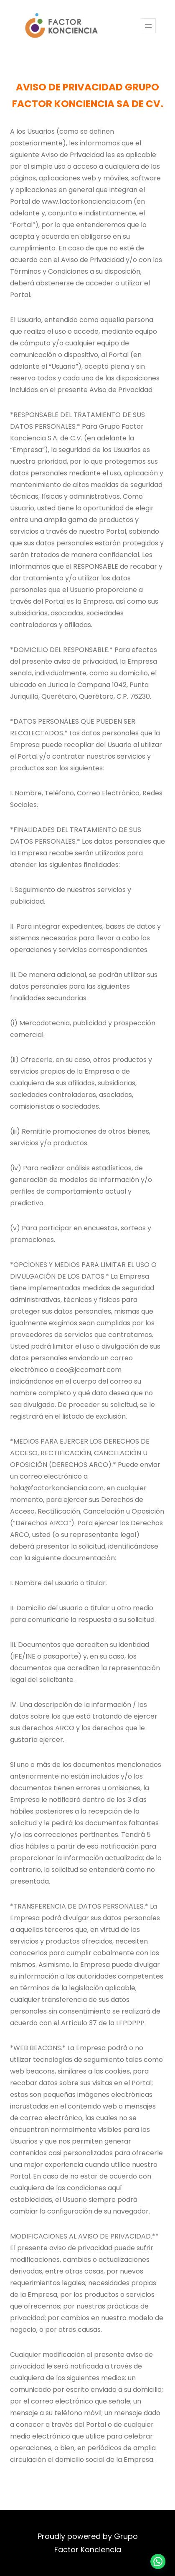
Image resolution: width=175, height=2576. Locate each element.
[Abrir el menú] (148, 25)
